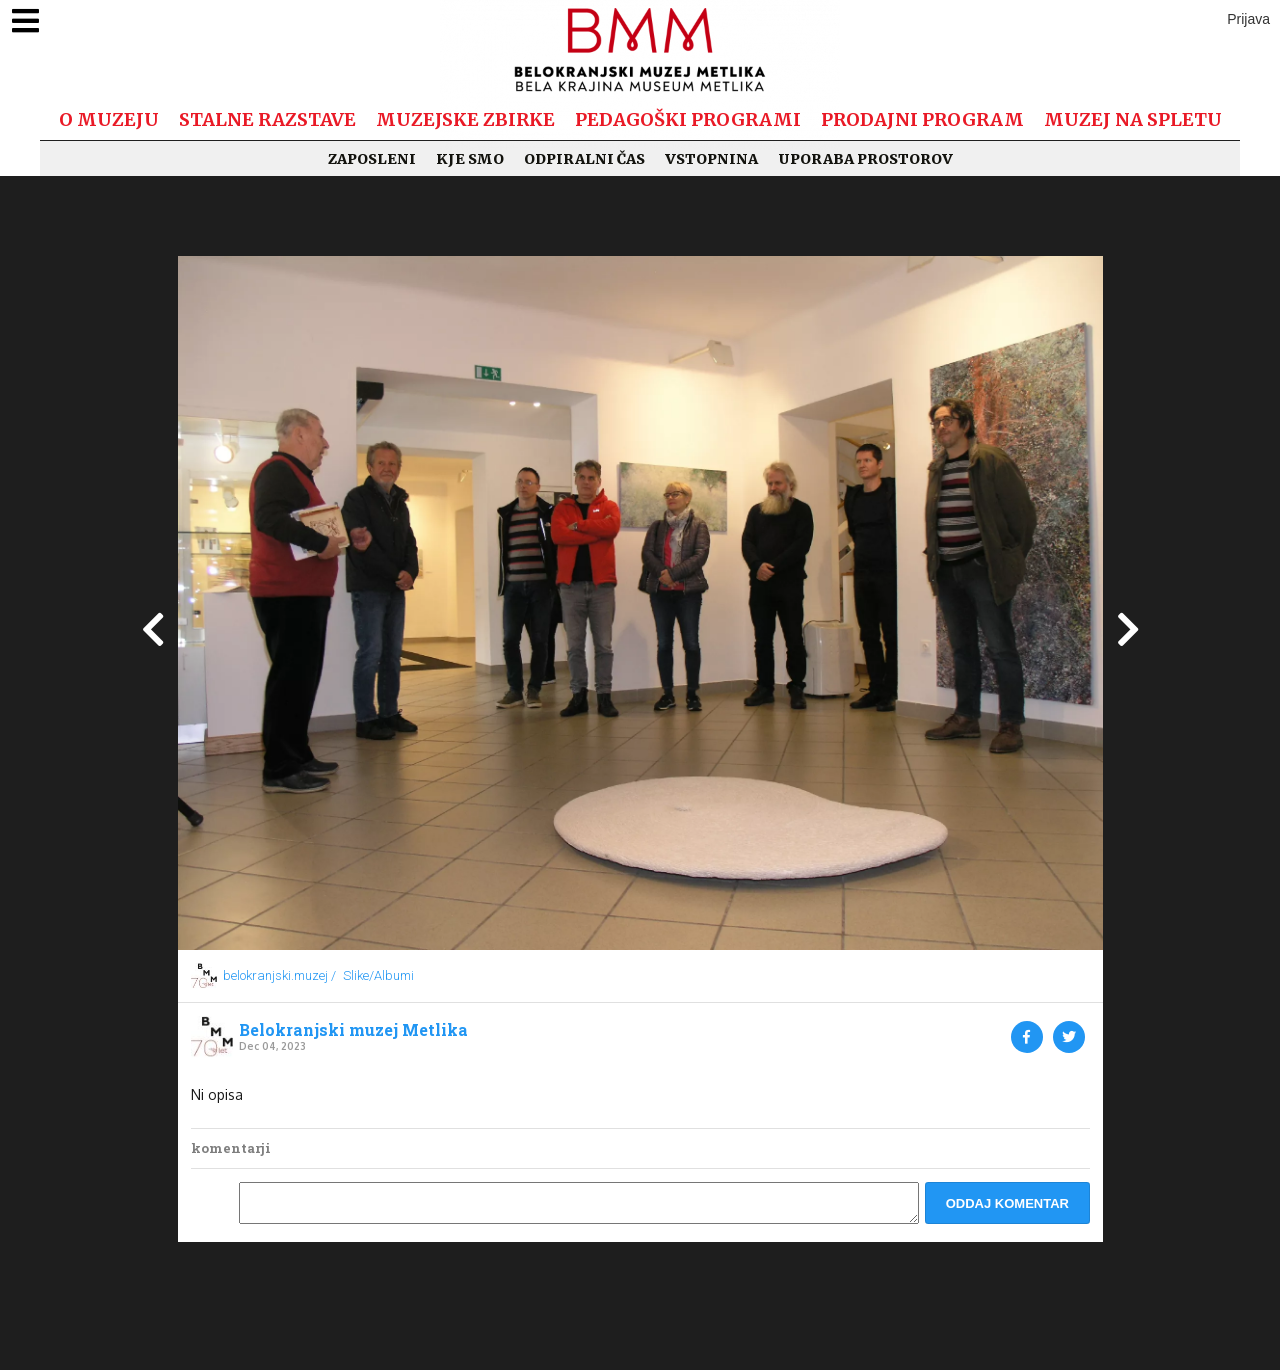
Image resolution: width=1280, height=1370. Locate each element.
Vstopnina (711, 159)
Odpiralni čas (584, 159)
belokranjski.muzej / (279, 975)
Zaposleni (372, 159)
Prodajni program (922, 119)
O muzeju (109, 119)
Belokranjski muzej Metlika (353, 1030)
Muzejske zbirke (465, 119)
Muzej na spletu (1133, 119)
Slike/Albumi (378, 975)
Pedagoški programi (688, 119)
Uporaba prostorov (865, 159)
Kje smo (470, 159)
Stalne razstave (267, 119)
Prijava (1248, 19)
